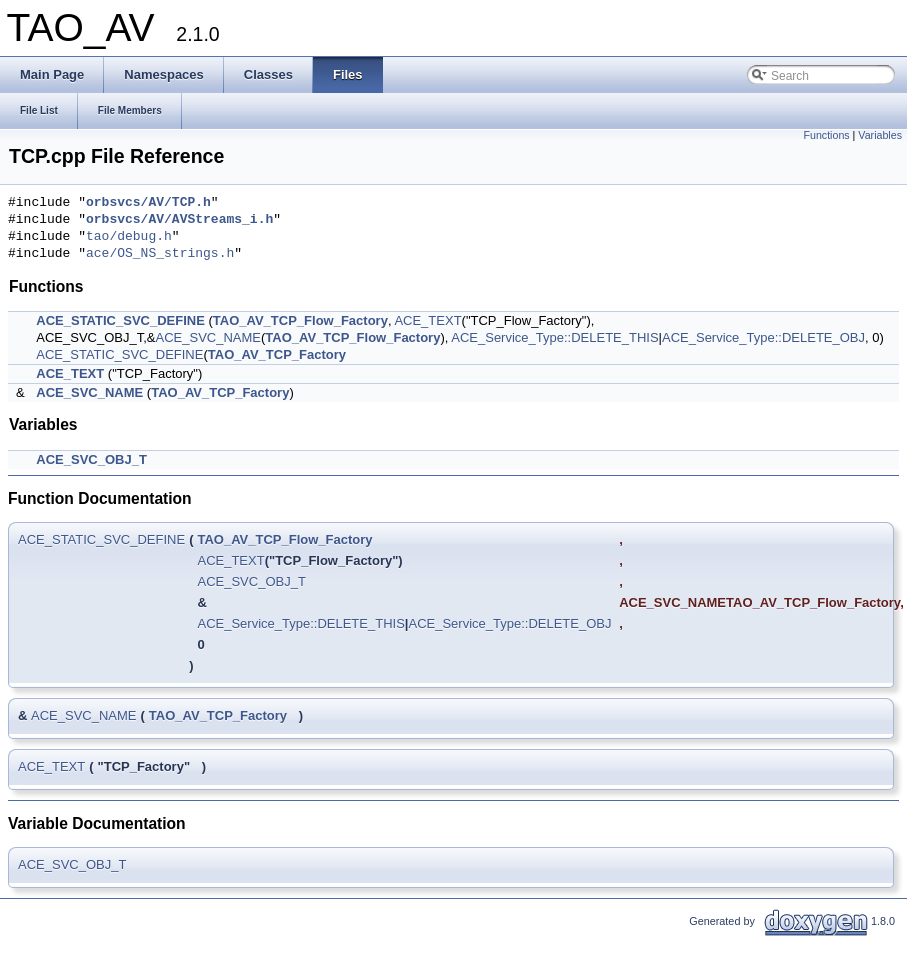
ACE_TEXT (427, 320)
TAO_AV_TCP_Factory (277, 354)
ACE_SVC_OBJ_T (91, 459)
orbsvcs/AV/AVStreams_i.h (179, 220)
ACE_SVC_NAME (208, 337)
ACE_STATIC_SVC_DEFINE (120, 320)
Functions (826, 135)
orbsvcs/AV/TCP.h (148, 203)
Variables (880, 135)
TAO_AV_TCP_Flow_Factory (300, 320)
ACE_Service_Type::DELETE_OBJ (763, 337)
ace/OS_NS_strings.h (160, 254)
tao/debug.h (129, 237)
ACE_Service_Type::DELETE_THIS (554, 337)
